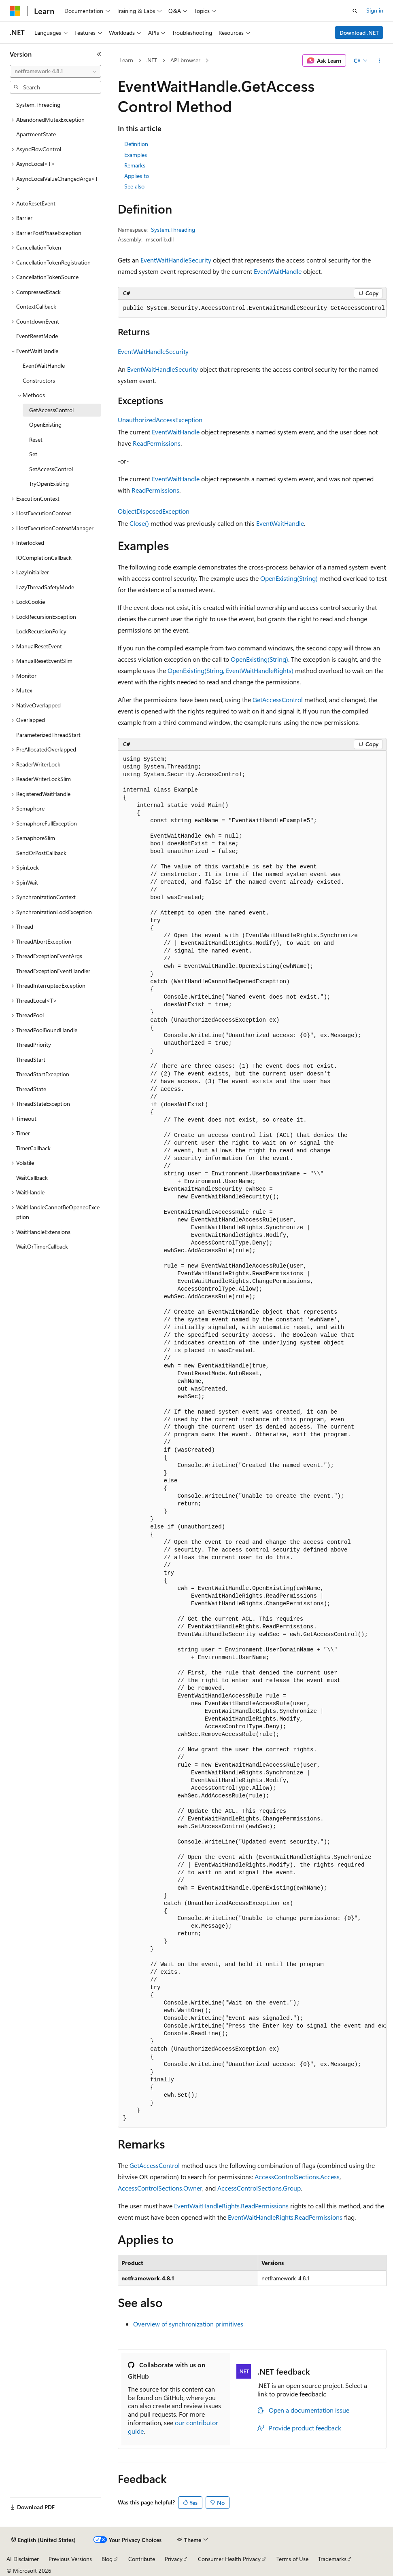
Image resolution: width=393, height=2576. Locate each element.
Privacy (174, 2559)
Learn (126, 60)
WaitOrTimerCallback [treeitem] (42, 1246)
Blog (107, 2559)
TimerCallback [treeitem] (33, 1148)
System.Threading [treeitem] (38, 104)
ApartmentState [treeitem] (36, 134)
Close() (139, 523)
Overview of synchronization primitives (188, 2324)
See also (134, 186)
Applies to (136, 176)
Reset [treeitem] (35, 439)
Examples (135, 155)
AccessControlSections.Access (297, 2176)
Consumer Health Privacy (229, 2559)
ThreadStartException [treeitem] (42, 1074)
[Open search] (355, 11)
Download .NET (359, 32)
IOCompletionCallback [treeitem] (44, 557)
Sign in (374, 10)
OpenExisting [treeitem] (45, 424)
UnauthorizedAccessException (160, 419)
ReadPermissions (157, 443)
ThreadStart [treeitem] (30, 1059)
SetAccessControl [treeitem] (51, 469)
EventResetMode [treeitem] (37, 336)
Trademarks (332, 2559)
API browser (185, 60)
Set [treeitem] (33, 454)
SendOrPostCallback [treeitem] (41, 853)
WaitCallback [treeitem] (32, 1177)
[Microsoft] (15, 11)
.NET (151, 60)
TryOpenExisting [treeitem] (49, 483)
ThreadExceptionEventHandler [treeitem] (53, 971)
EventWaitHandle (278, 271)
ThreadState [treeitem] (31, 1089)
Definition (136, 144)
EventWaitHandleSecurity (175, 260)
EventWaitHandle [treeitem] (44, 365)
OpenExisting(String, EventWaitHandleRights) (230, 670)
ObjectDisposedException (153, 511)
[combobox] (55, 71)
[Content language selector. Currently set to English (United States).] (43, 2540)
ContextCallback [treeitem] (36, 306)
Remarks (134, 165)
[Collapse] (99, 54)
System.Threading (173, 229)
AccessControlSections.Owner (160, 2188)
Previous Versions (70, 2559)
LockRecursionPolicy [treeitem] (41, 631)
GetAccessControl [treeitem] (51, 410)
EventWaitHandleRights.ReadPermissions (231, 2205)
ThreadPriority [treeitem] (33, 1044)
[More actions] (379, 60)
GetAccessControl (278, 699)
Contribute (141, 2559)
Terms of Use (292, 2559)
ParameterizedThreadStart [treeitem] (48, 735)
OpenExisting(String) (289, 578)
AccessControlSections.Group (259, 2188)
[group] (252, 309)
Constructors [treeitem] (39, 380)
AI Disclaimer (22, 2559)
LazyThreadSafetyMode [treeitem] (45, 587)
